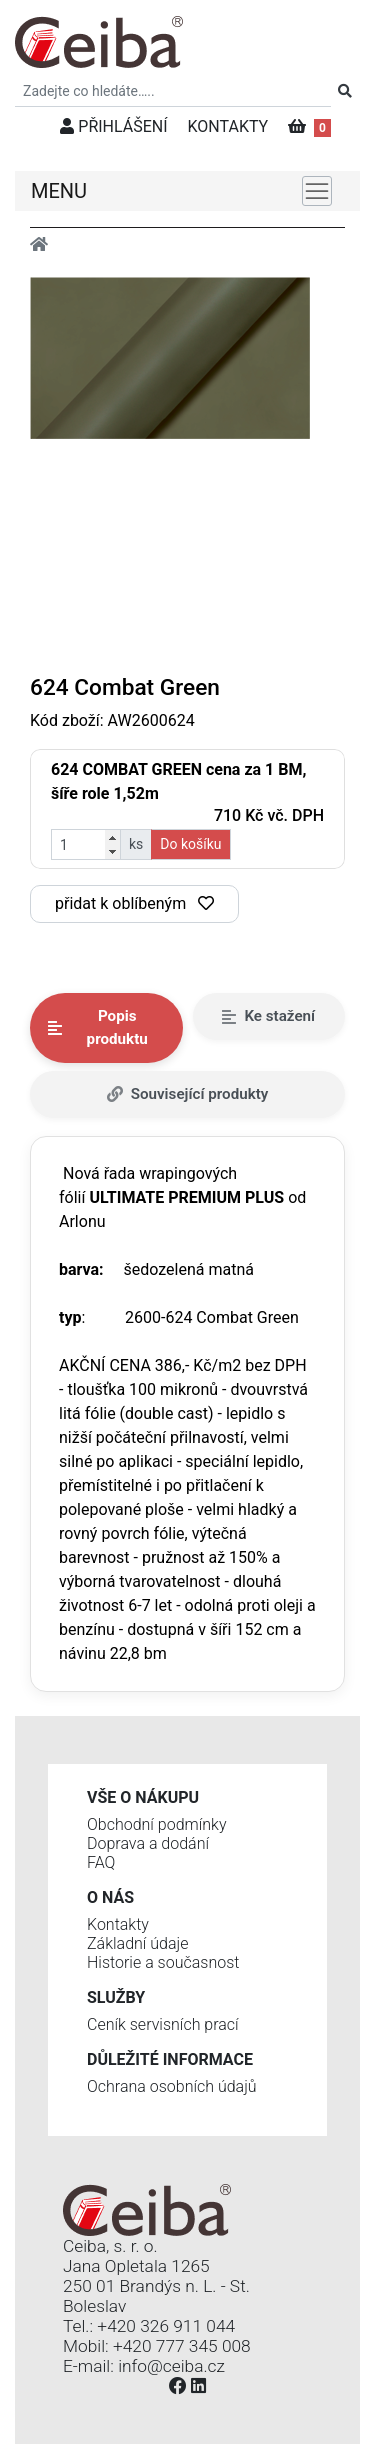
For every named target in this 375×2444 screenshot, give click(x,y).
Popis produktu (98, 1027)
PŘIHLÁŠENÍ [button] (113, 126)
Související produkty (188, 1094)
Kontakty (118, 1924)
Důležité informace (170, 2059)
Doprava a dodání (148, 1843)
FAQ (101, 1862)
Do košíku (190, 844)
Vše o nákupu (143, 1797)
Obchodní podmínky (157, 1824)
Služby (116, 1997)
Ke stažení (268, 1016)
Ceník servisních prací (163, 2024)
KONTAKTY (228, 126)
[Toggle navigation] (317, 191)
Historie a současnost (163, 1962)
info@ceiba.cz (171, 2366)
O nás (110, 1897)
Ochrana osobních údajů (172, 2086)
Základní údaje (137, 1943)
